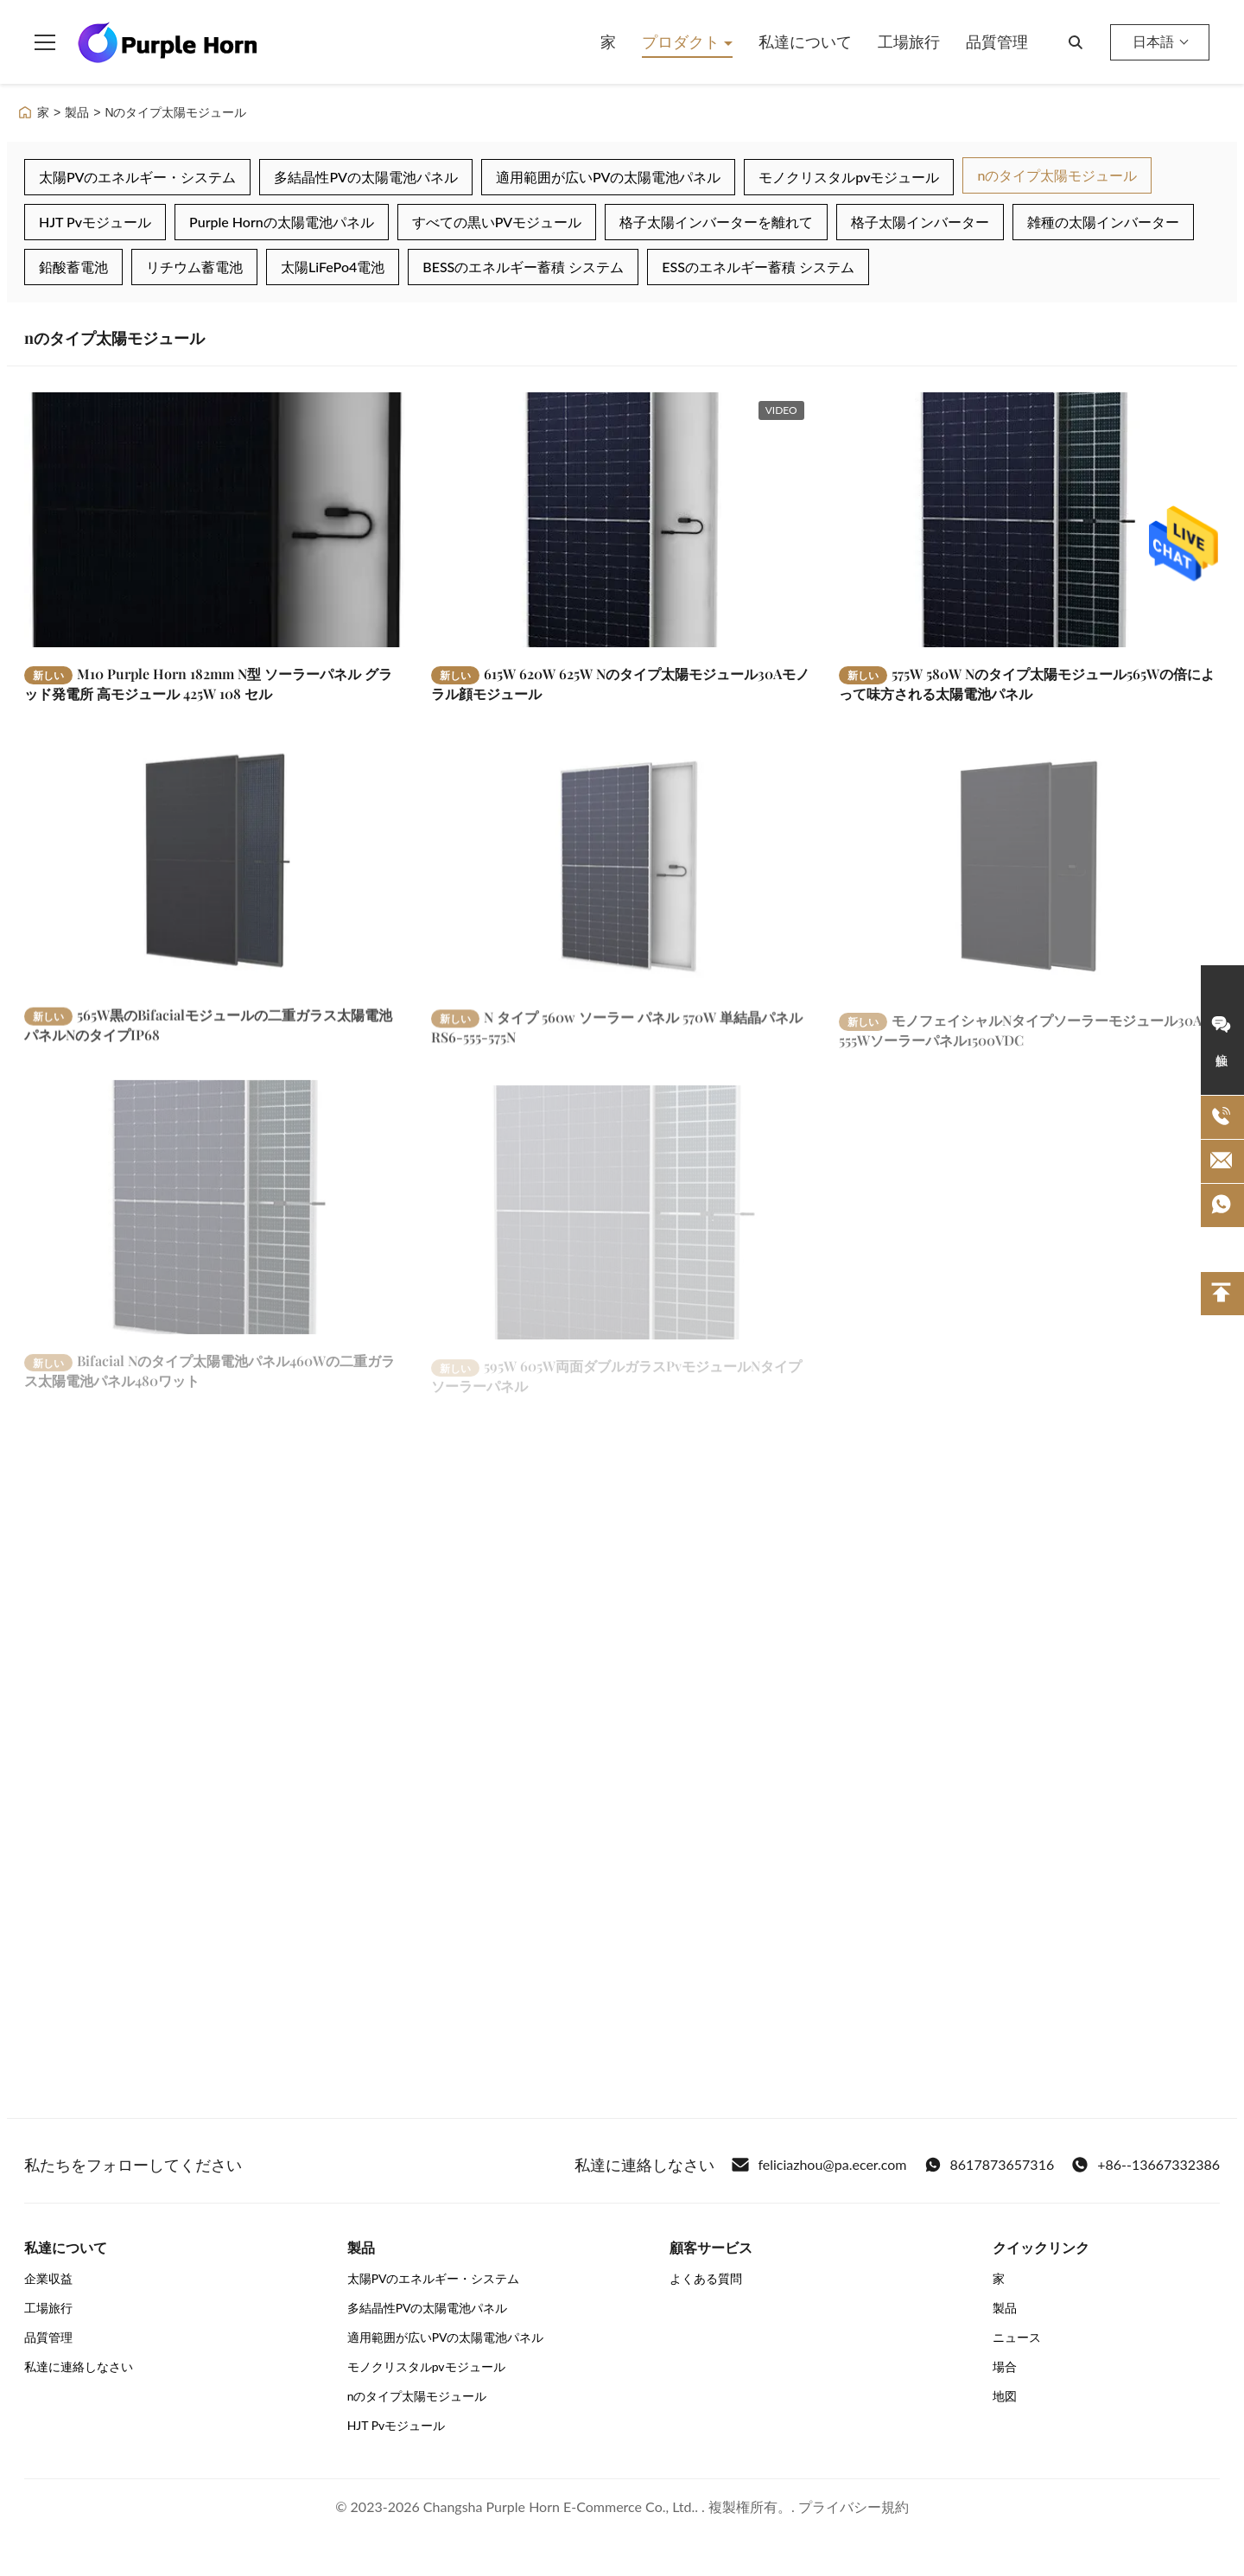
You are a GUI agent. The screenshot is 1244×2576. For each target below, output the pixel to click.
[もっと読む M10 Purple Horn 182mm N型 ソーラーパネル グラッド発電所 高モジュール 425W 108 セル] (214, 519)
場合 (1005, 2366)
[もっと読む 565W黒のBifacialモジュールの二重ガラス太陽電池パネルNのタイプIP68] (214, 874)
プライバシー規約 (853, 2506)
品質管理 (997, 41)
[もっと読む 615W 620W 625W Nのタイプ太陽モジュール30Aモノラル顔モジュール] (621, 519)
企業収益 (48, 2278)
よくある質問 (706, 2278)
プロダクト (683, 41)
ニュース (1017, 2337)
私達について (805, 41)
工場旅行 (909, 41)
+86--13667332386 (1145, 2164)
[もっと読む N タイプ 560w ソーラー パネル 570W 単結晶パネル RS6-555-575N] (621, 880)
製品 (77, 112)
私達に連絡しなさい (78, 2366)
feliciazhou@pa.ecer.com (819, 2164)
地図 (1005, 2395)
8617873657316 (989, 2164)
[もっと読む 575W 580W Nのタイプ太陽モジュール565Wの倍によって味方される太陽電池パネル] (1029, 519)
